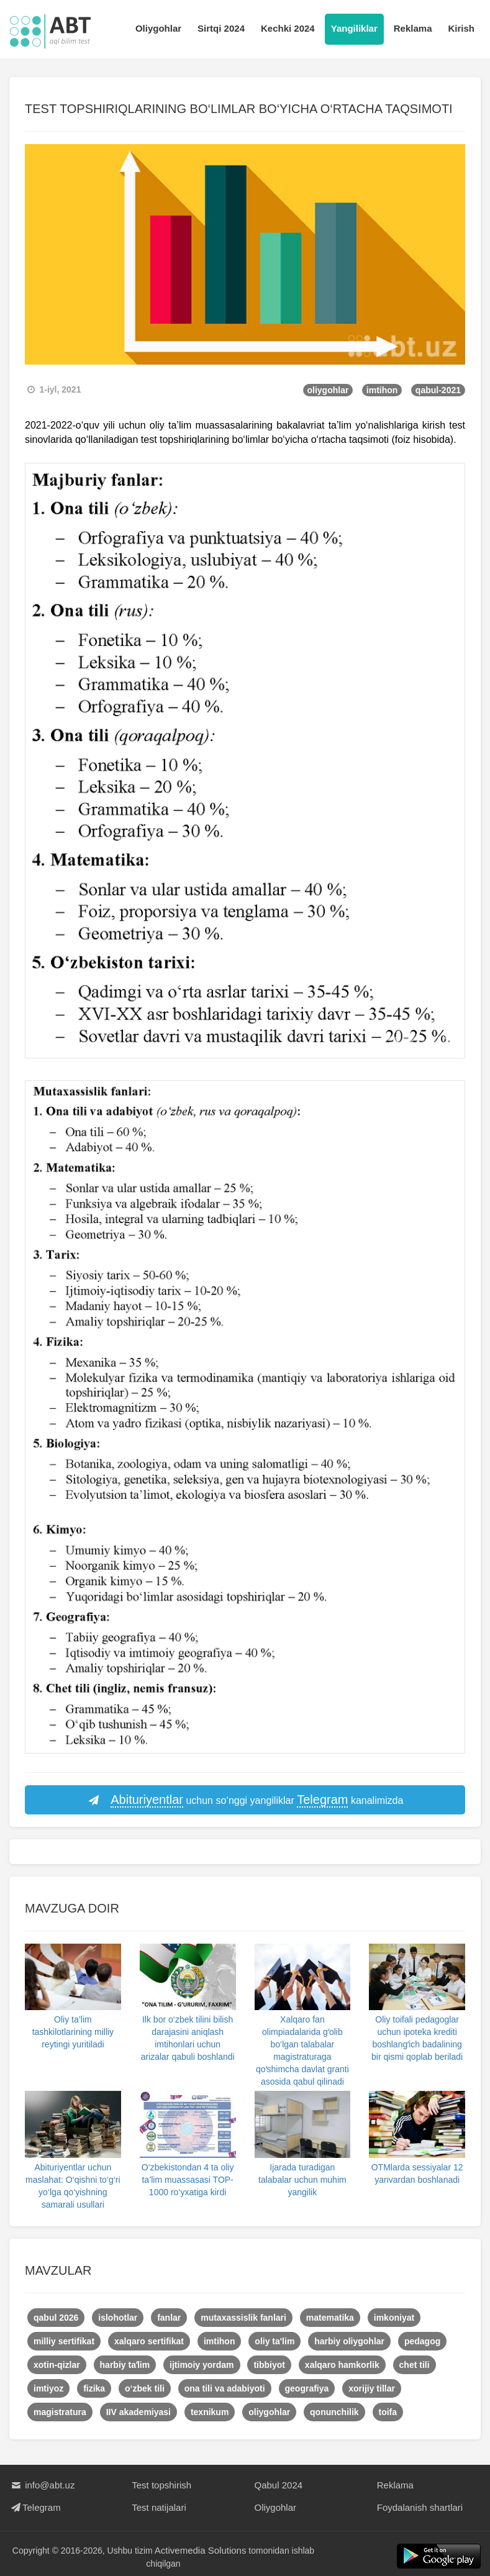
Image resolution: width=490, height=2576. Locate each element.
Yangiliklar (354, 28)
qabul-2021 (438, 390)
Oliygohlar (158, 28)
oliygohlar (328, 390)
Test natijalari (159, 2507)
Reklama (413, 28)
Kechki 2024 (288, 28)
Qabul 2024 (279, 2485)
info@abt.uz (42, 2485)
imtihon (382, 390)
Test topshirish (161, 2485)
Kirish (461, 28)
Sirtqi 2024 (221, 28)
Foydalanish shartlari (420, 2507)
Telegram (35, 2507)
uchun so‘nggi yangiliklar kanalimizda (245, 1800)
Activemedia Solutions (201, 2550)
